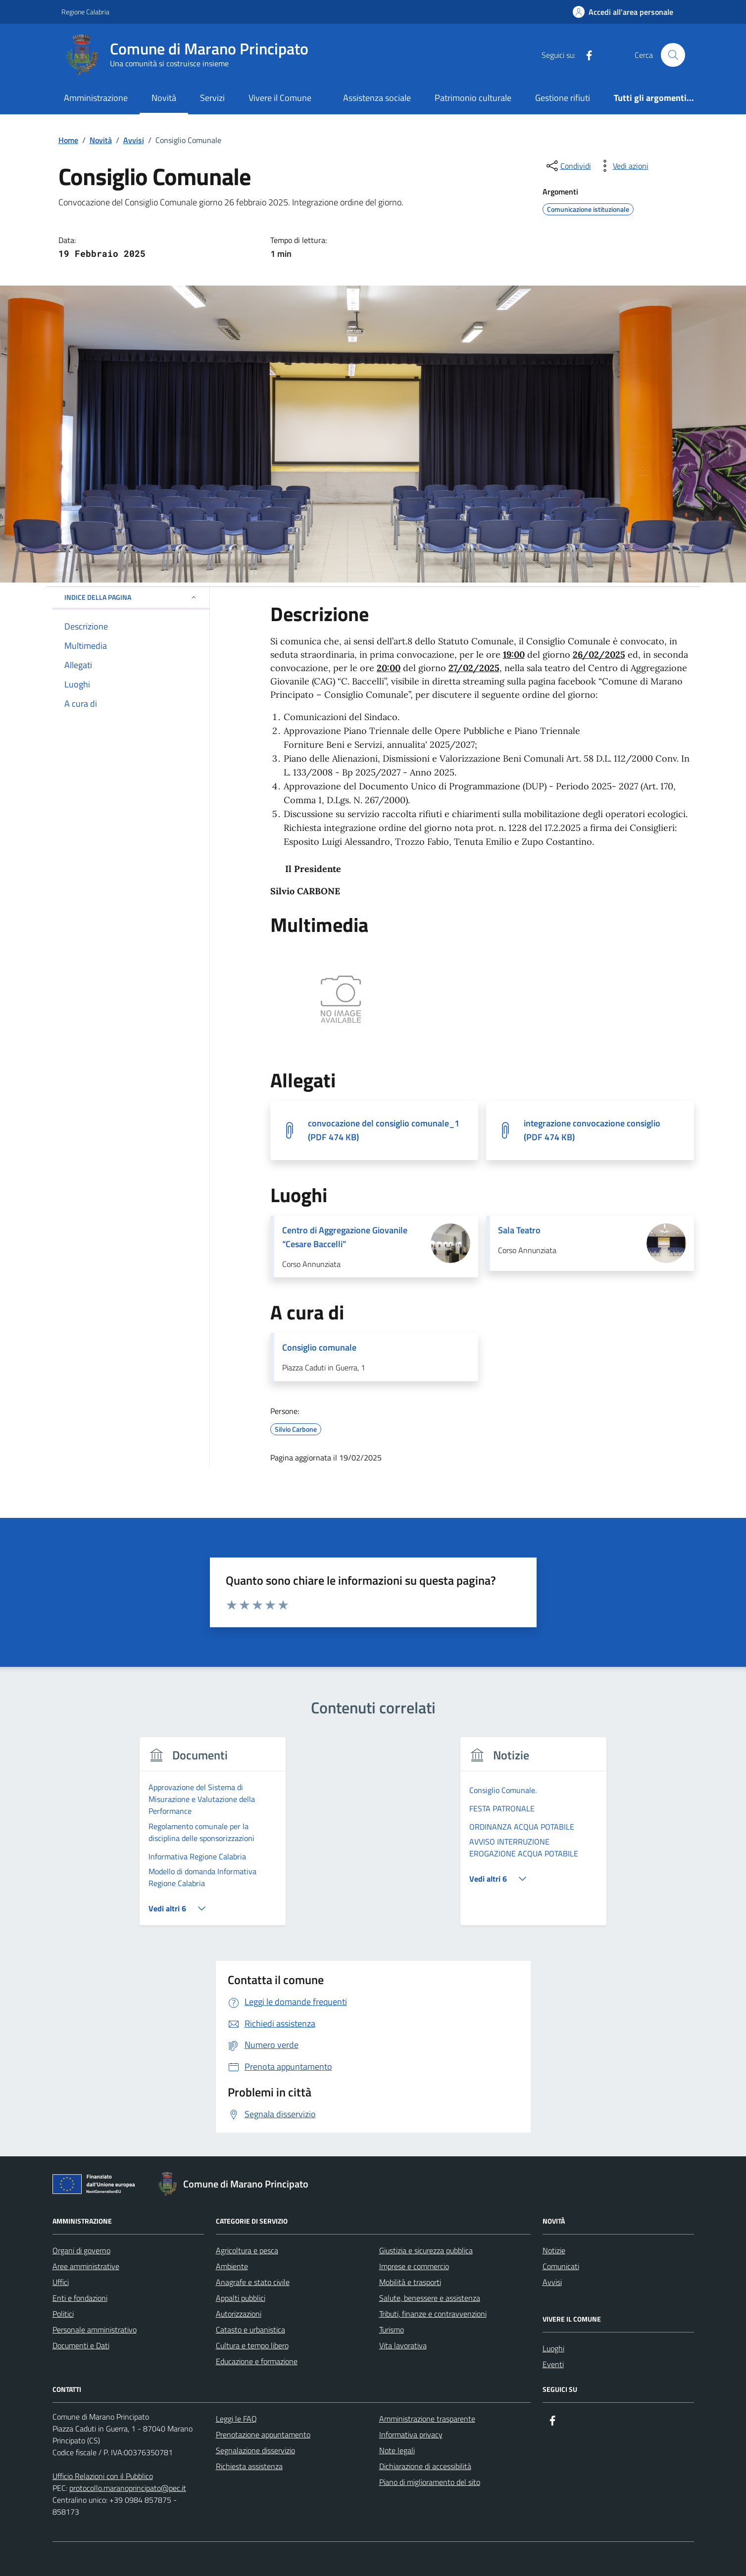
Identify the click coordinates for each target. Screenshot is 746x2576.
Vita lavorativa (403, 2345)
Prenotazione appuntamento (263, 2434)
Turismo (391, 2329)
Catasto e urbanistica (250, 2329)
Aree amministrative (85, 2266)
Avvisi (552, 2282)
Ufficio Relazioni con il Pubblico (102, 2476)
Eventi (553, 2364)
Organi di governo (81, 2250)
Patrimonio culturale (473, 97)
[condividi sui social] (568, 166)
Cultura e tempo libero (252, 2345)
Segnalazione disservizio (255, 2450)
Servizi (212, 97)
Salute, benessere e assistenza (429, 2298)
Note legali (397, 2450)
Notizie (554, 2250)
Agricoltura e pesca (247, 2250)
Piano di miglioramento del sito (429, 2482)
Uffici (60, 2282)
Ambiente (232, 2266)
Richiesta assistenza (249, 2466)
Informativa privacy (411, 2434)
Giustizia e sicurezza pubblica (426, 2250)
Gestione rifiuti (562, 97)
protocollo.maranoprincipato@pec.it (127, 2488)
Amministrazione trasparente (427, 2419)
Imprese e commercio (414, 2266)
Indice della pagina (131, 597)
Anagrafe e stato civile (253, 2282)
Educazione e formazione (257, 2361)
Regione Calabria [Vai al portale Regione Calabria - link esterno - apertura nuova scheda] (85, 11)
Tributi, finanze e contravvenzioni (433, 2314)
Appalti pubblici (240, 2298)
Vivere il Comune (280, 97)
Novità (163, 97)
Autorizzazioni (238, 2314)
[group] (213, 1837)
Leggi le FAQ (236, 2419)
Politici (63, 2314)
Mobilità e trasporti (410, 2282)
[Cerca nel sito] (673, 55)
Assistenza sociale (377, 97)
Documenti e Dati (80, 2345)
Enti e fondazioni (79, 2298)
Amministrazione (96, 97)
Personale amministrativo (94, 2329)
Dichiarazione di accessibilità (425, 2466)
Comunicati (561, 2266)
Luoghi (553, 2348)
